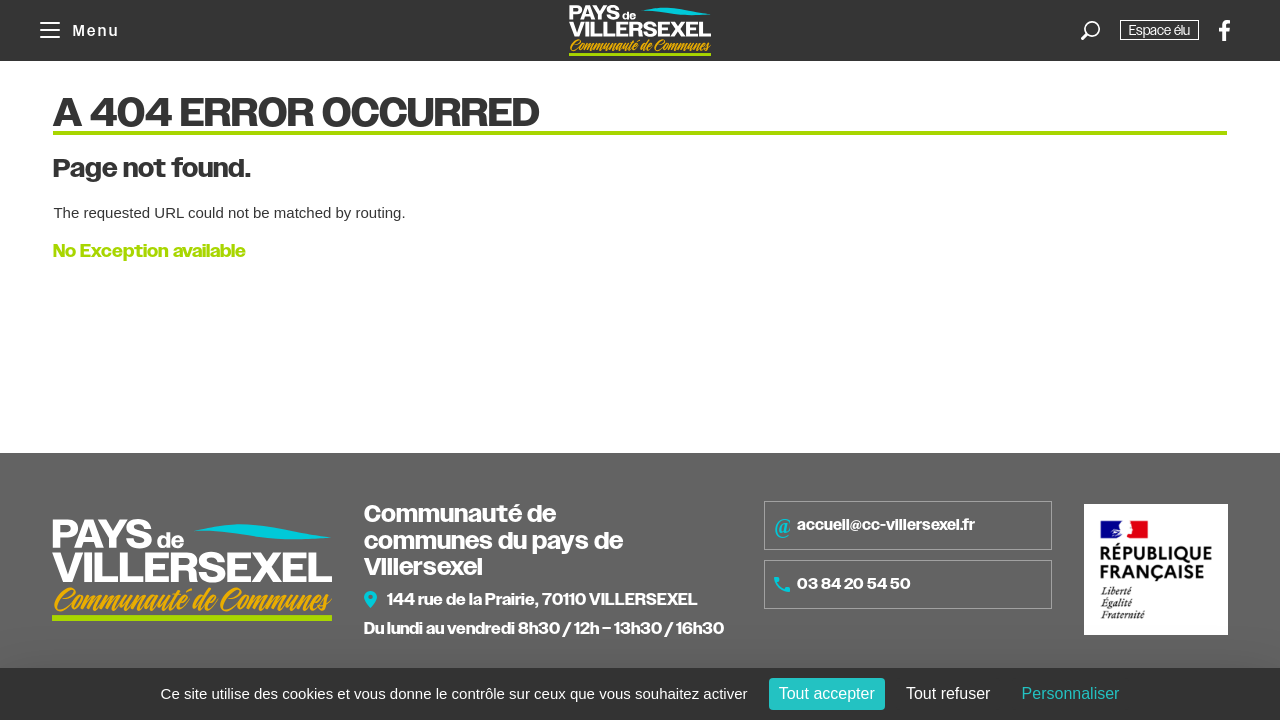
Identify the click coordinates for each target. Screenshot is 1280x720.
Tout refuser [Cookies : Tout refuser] (948, 693)
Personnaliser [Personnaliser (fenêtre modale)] (1071, 693)
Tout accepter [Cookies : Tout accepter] (827, 693)
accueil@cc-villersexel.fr (874, 526)
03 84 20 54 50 (842, 584)
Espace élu (1159, 30)
